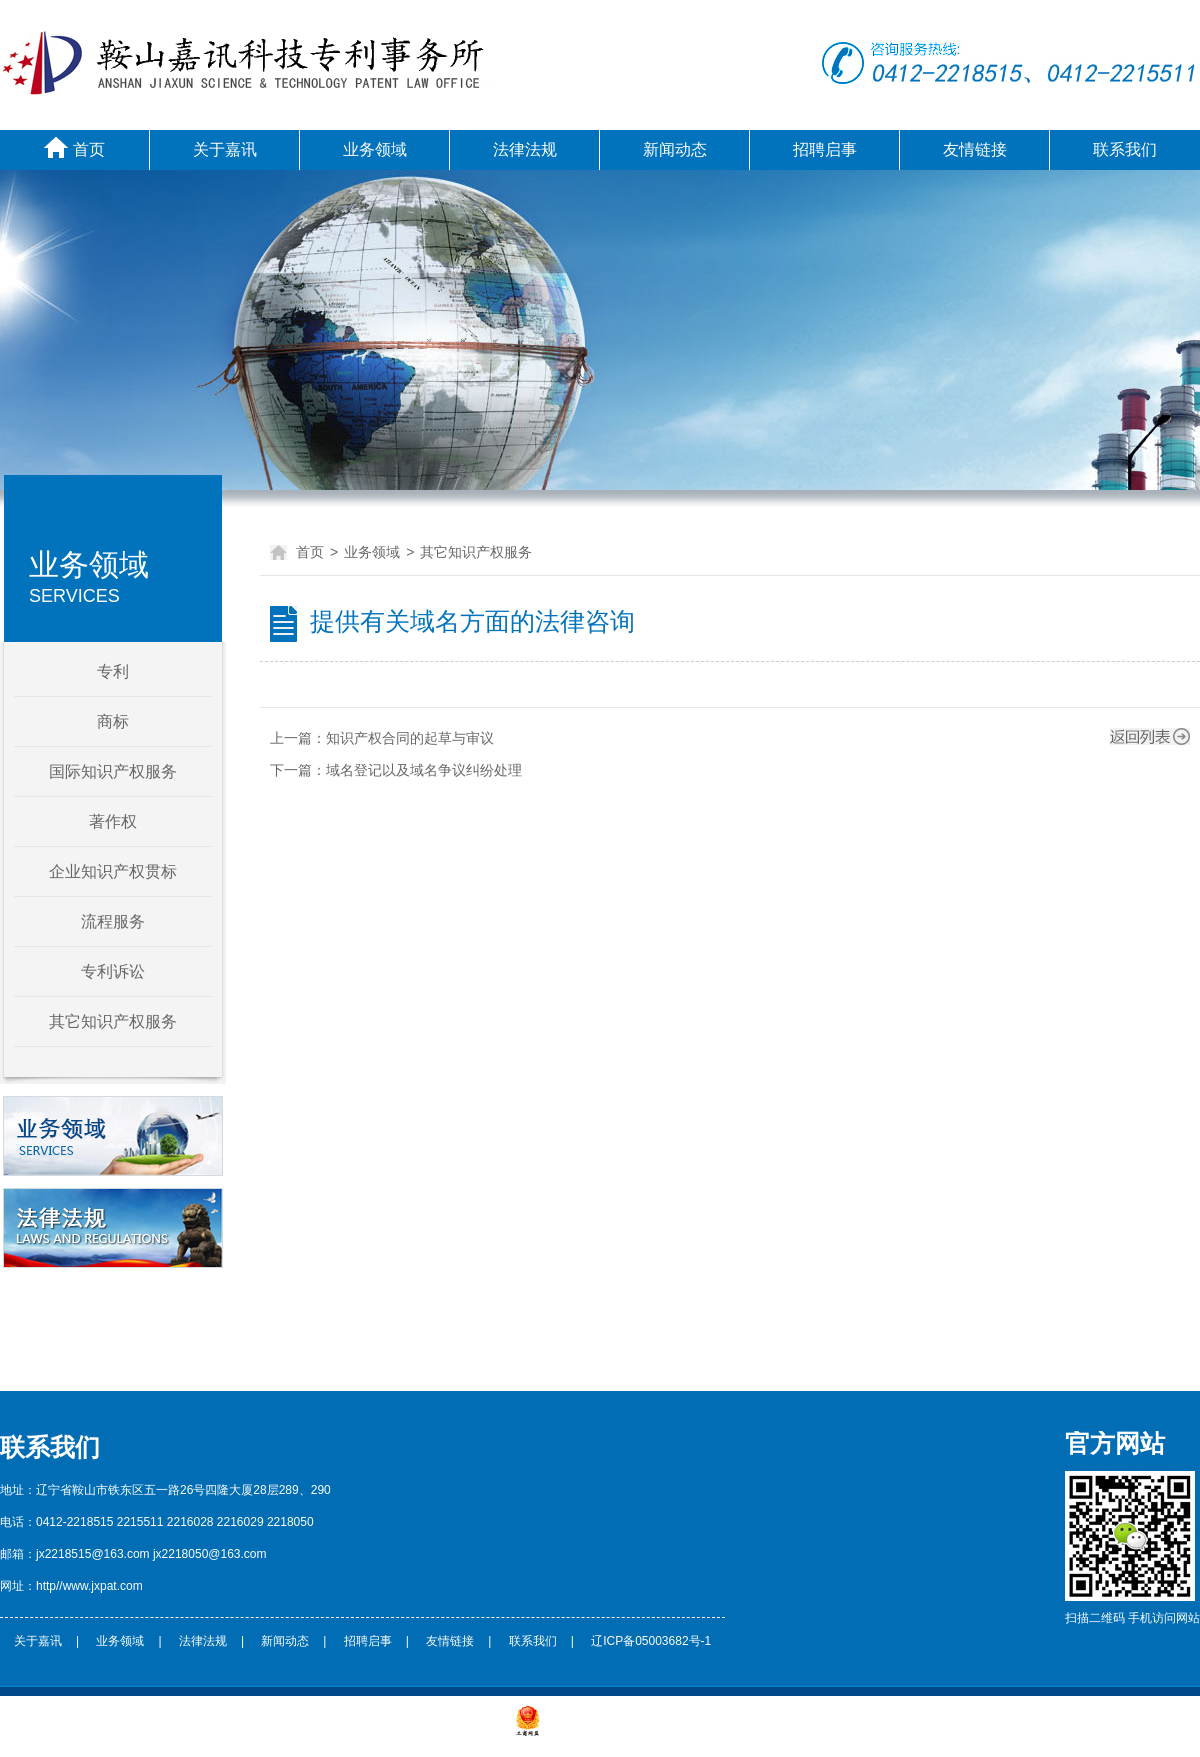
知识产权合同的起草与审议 (410, 738)
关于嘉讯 (225, 149)
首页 (74, 147)
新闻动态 (675, 149)
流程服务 (113, 921)
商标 (113, 721)
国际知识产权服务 (113, 771)
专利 (113, 671)
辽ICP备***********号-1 (450, 1732)
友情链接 (975, 149)
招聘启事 (825, 149)
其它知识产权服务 (113, 1021)
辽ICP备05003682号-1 (651, 1641)
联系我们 (1125, 149)
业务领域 (375, 149)
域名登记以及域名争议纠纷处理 (424, 770)
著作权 (113, 821)
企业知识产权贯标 (113, 871)
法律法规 (525, 149)
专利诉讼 (113, 971)
